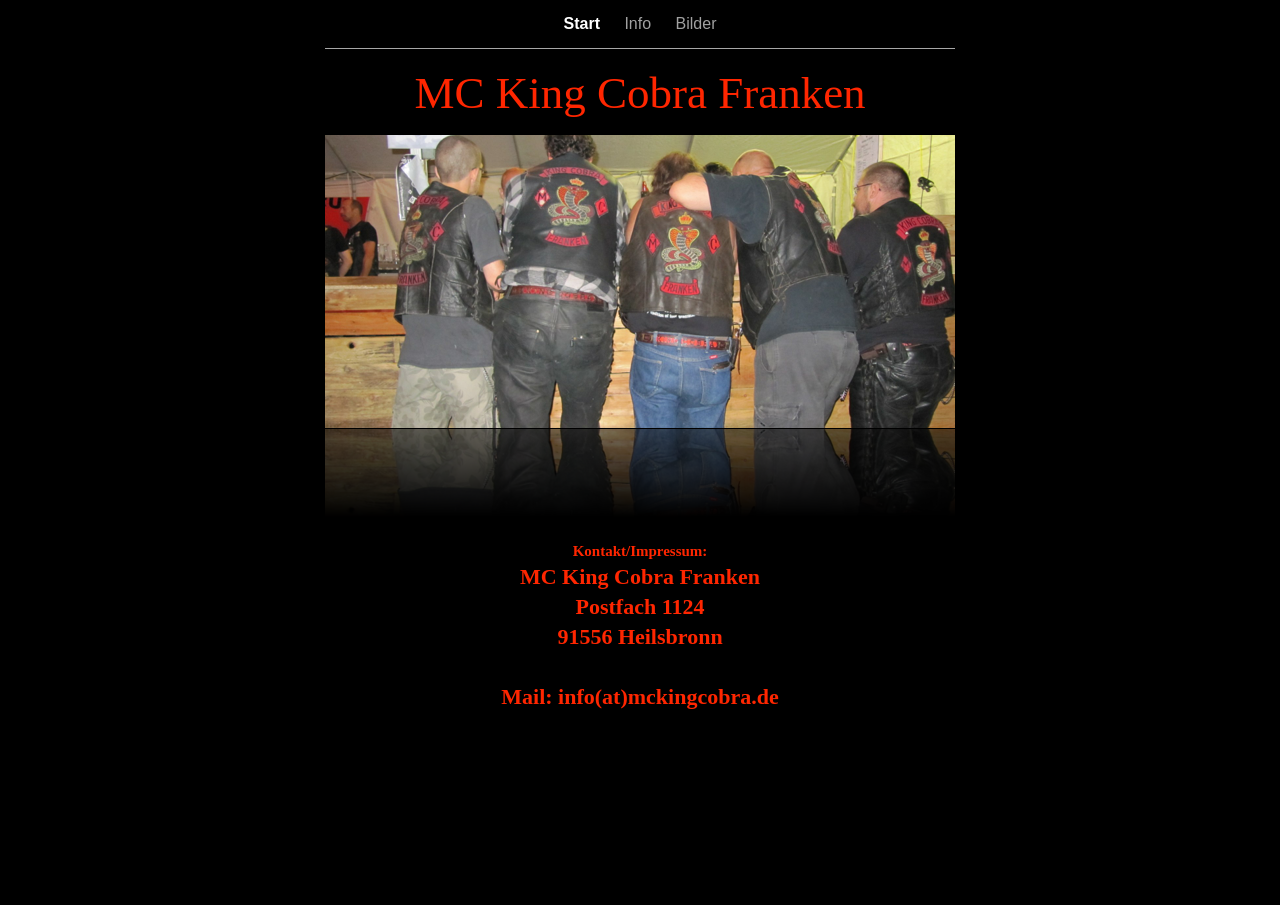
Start (584, 23)
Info (639, 23)
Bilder (696, 23)
